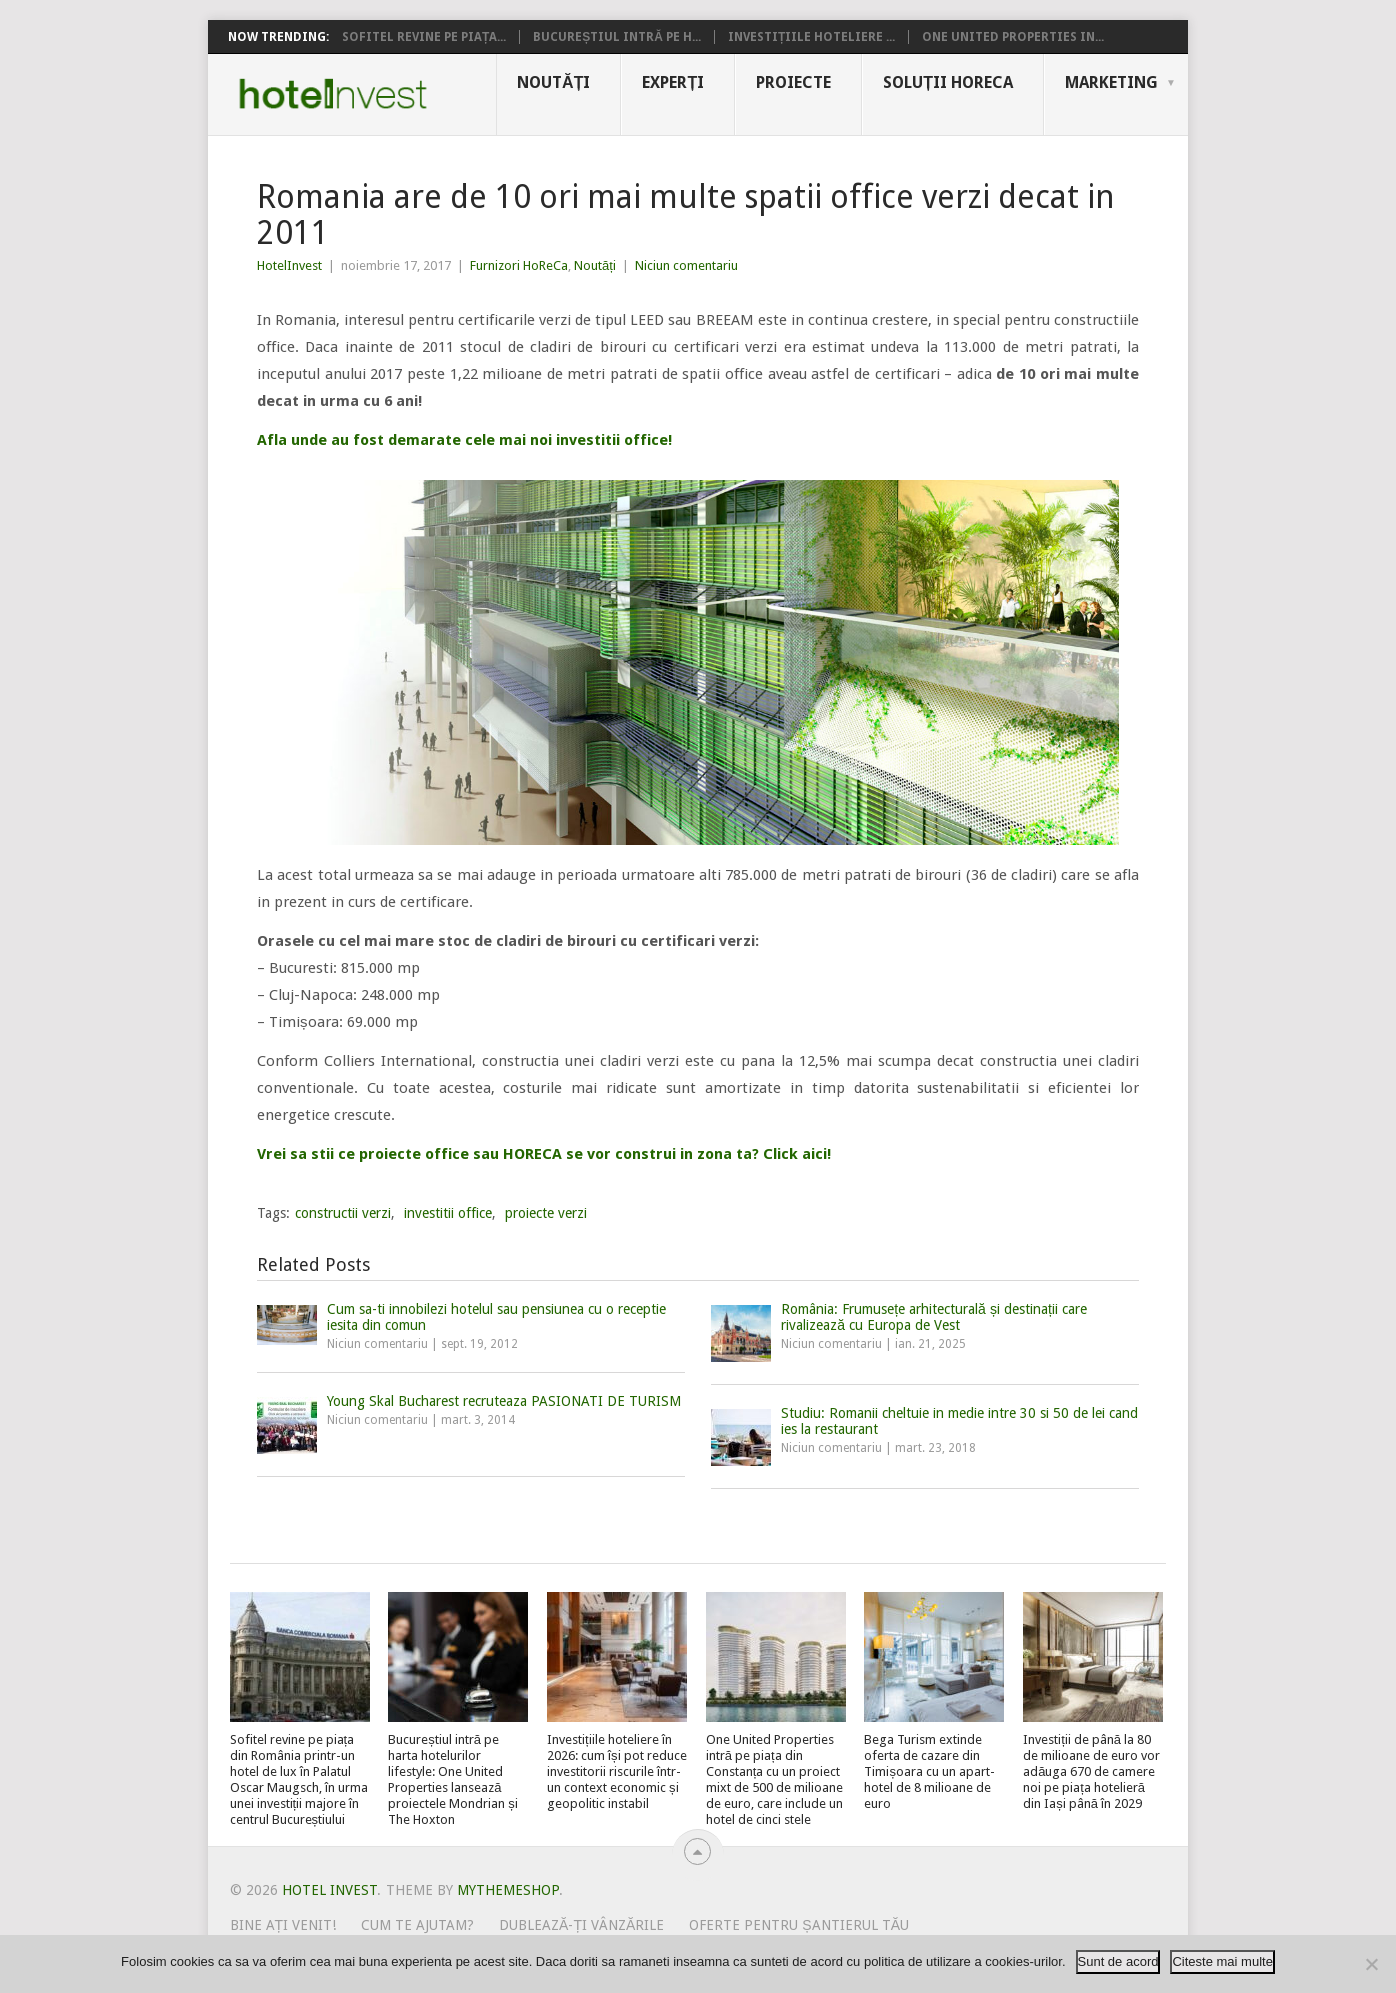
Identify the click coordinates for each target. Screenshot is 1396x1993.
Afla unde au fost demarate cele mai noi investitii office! (464, 440)
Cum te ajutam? (417, 1925)
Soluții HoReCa (948, 82)
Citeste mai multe (1222, 1961)
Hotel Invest (333, 94)
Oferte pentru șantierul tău (799, 1925)
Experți (673, 82)
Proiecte (793, 82)
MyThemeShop (508, 1890)
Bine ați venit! (283, 1925)
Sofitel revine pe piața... (424, 37)
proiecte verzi (546, 1213)
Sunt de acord (1118, 1961)
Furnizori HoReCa (519, 265)
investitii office (448, 1213)
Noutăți (553, 82)
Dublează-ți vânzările (581, 1925)
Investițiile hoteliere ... (811, 37)
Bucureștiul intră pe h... (617, 37)
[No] (1371, 1964)
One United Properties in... (1013, 37)
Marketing (1111, 82)
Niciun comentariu (686, 265)
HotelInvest (289, 265)
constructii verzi (343, 1213)
